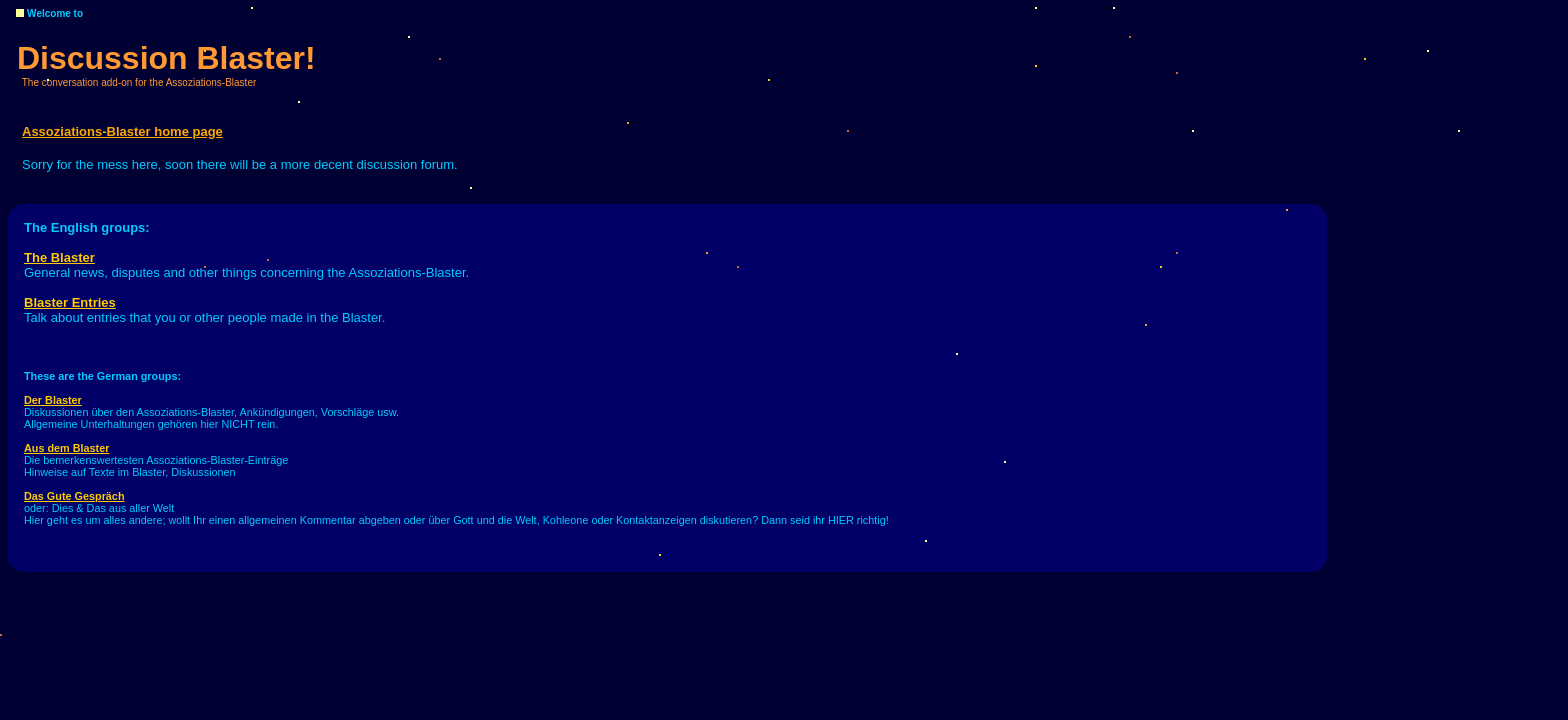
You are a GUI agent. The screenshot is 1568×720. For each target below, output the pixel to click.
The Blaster (59, 257)
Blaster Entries (70, 302)
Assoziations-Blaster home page (122, 131)
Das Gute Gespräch (74, 496)
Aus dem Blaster (66, 448)
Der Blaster (53, 400)
